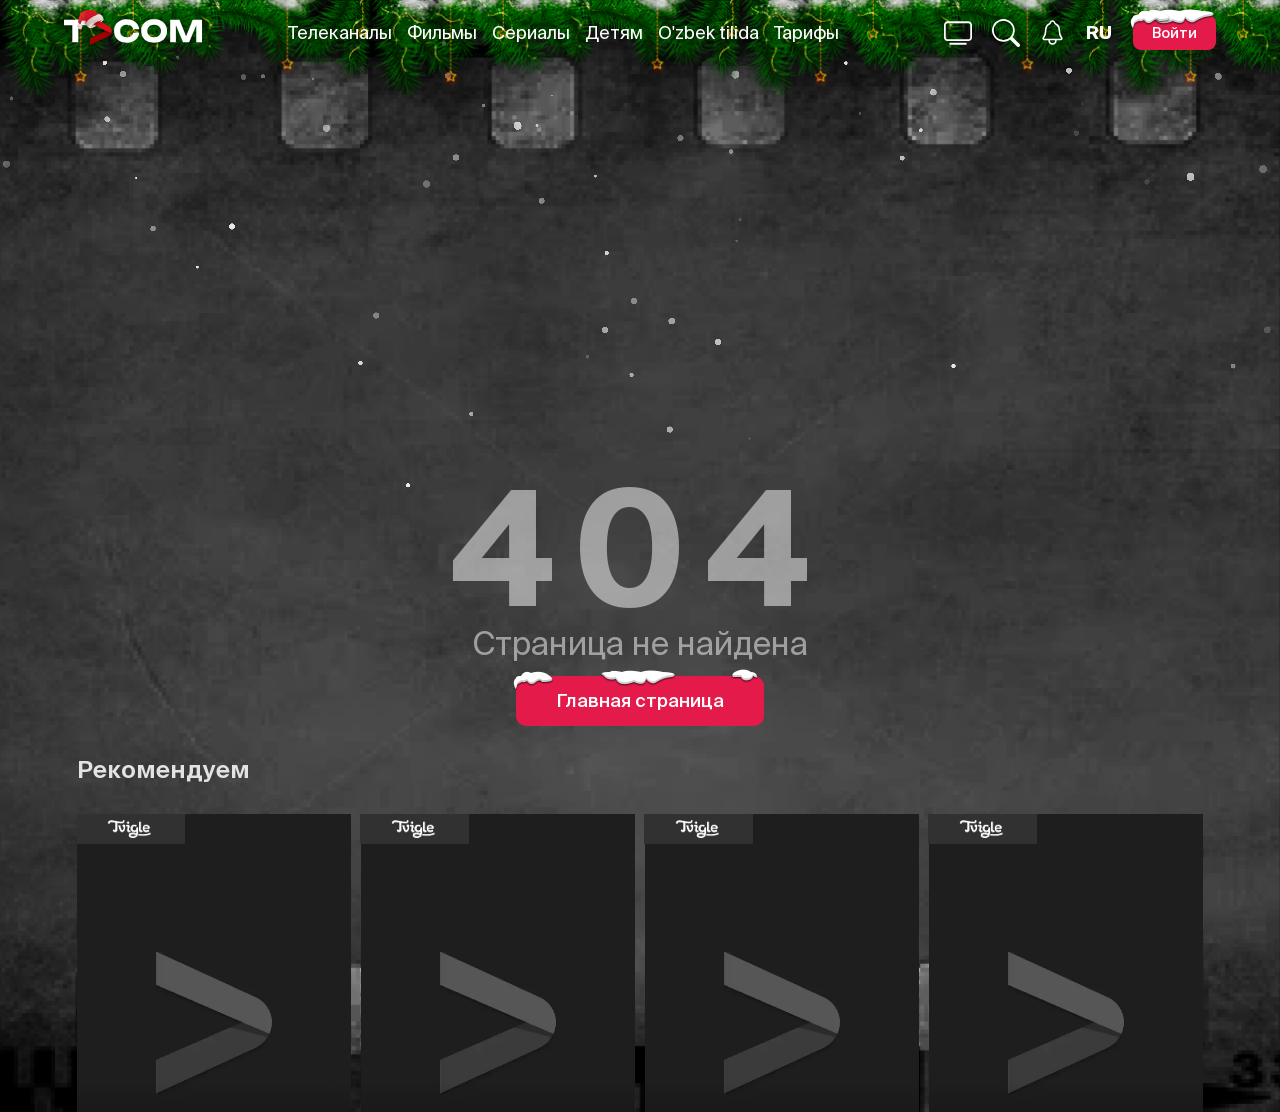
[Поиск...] (958, 33)
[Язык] (1099, 33)
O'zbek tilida (708, 32)
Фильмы (442, 32)
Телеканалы (340, 32)
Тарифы (806, 32)
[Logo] (133, 32)
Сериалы (531, 32)
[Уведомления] (1052, 32)
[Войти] (1174, 32)
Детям (614, 32)
